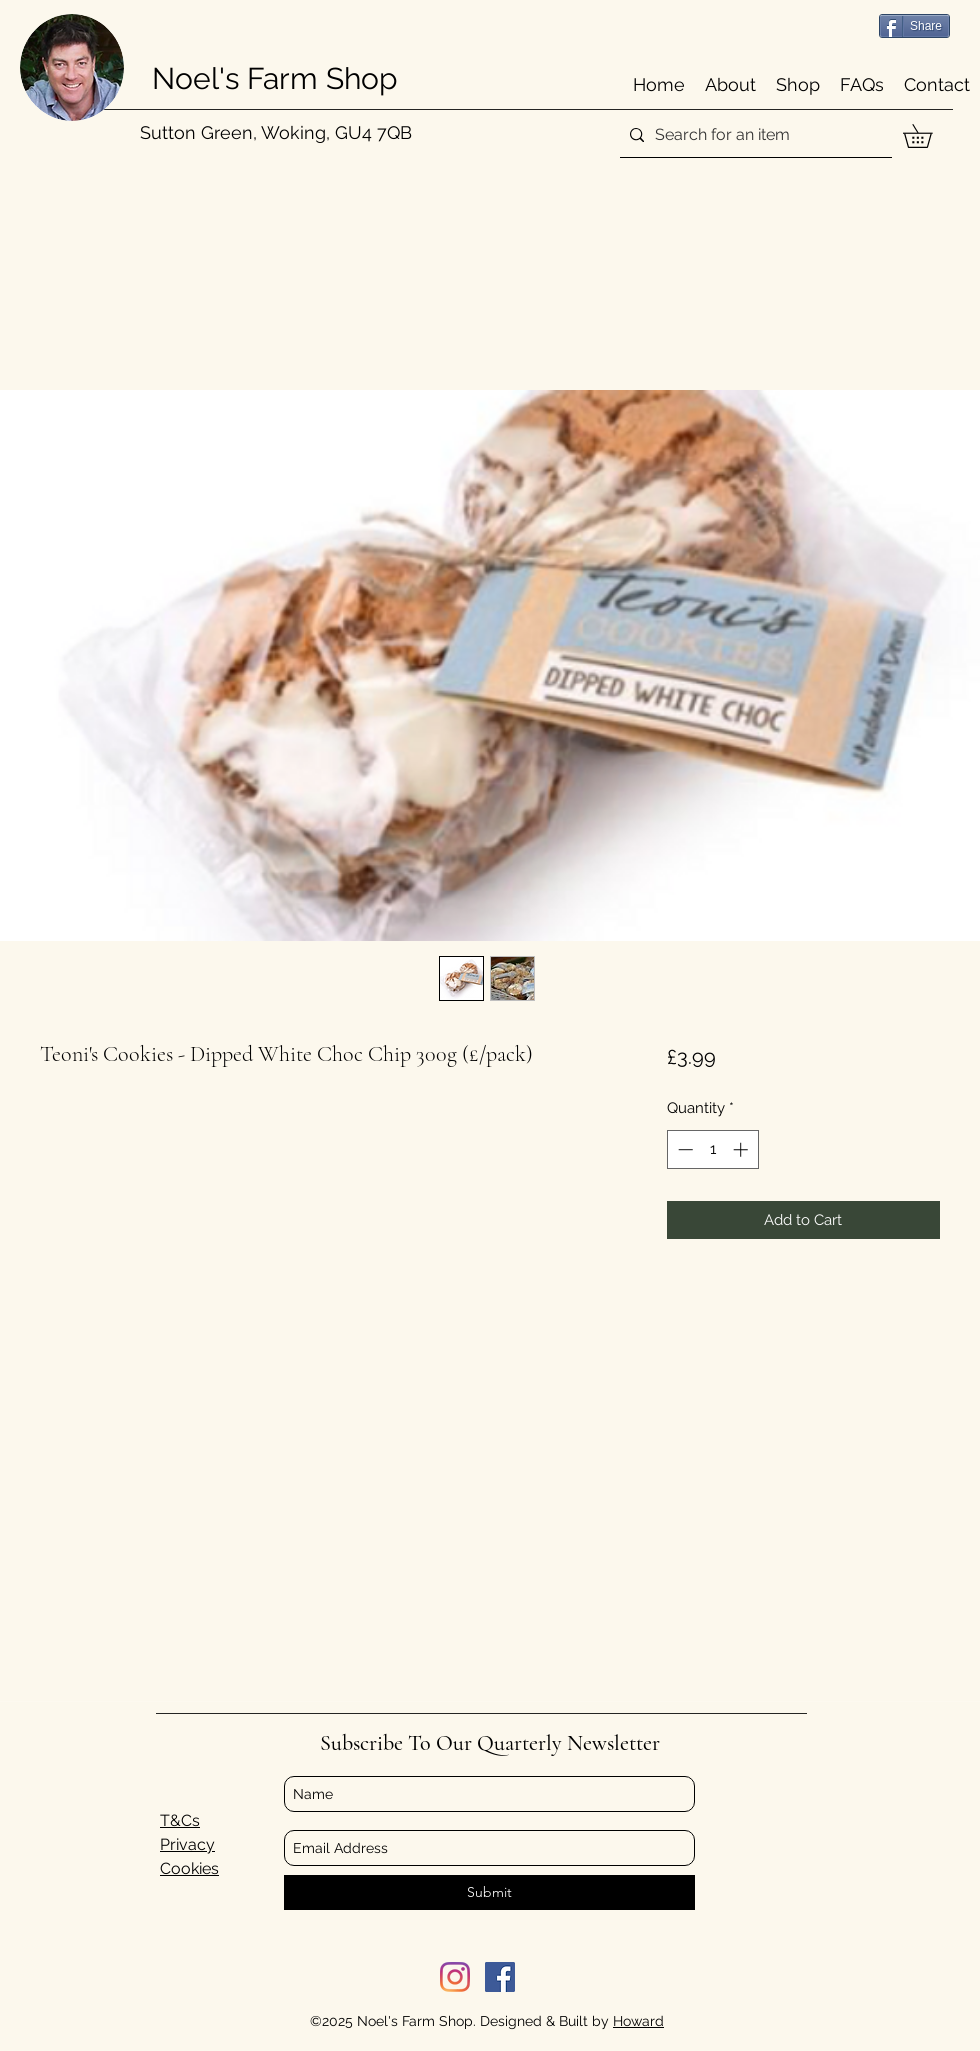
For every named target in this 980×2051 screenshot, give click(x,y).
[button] (929, 136)
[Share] (914, 26)
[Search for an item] (752, 135)
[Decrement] (683, 1149)
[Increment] (742, 1149)
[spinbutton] (712, 1149)
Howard (638, 2021)
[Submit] (489, 1892)
